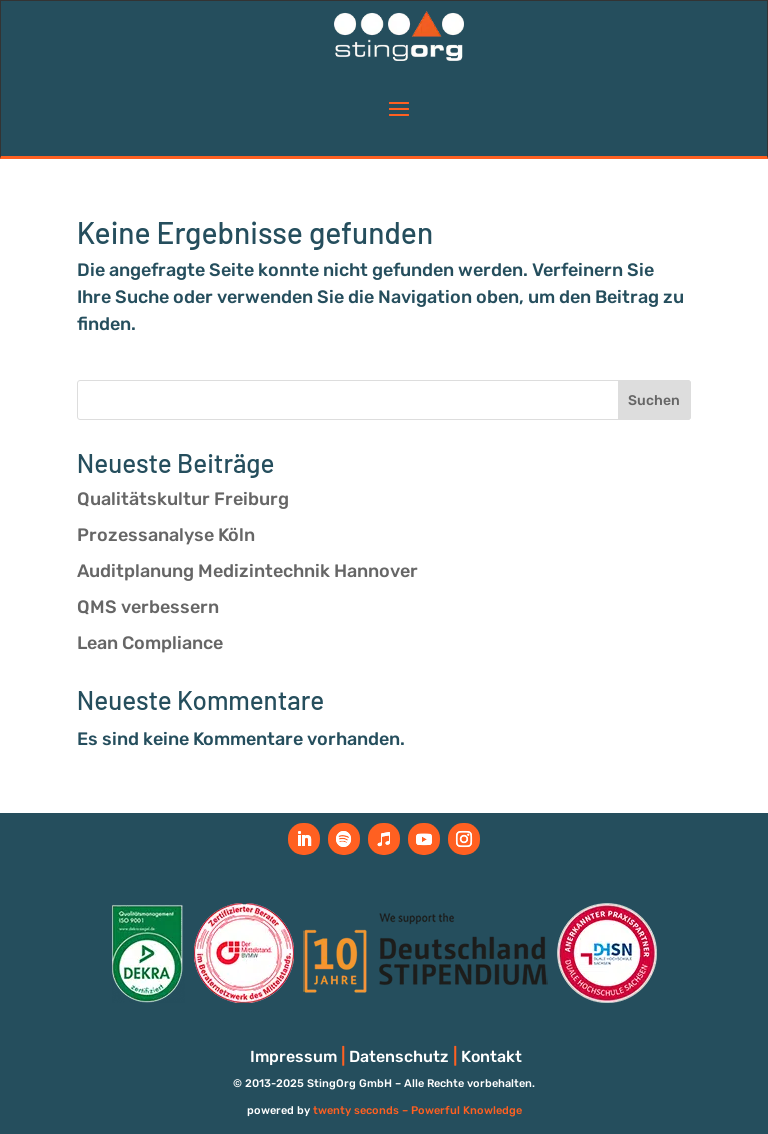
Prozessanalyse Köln (166, 535)
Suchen (654, 400)
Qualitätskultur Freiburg (183, 499)
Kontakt (491, 1056)
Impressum (293, 1056)
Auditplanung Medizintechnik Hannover (247, 571)
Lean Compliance (150, 643)
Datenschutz (399, 1056)
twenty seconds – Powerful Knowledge (417, 1110)
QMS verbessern (148, 607)
